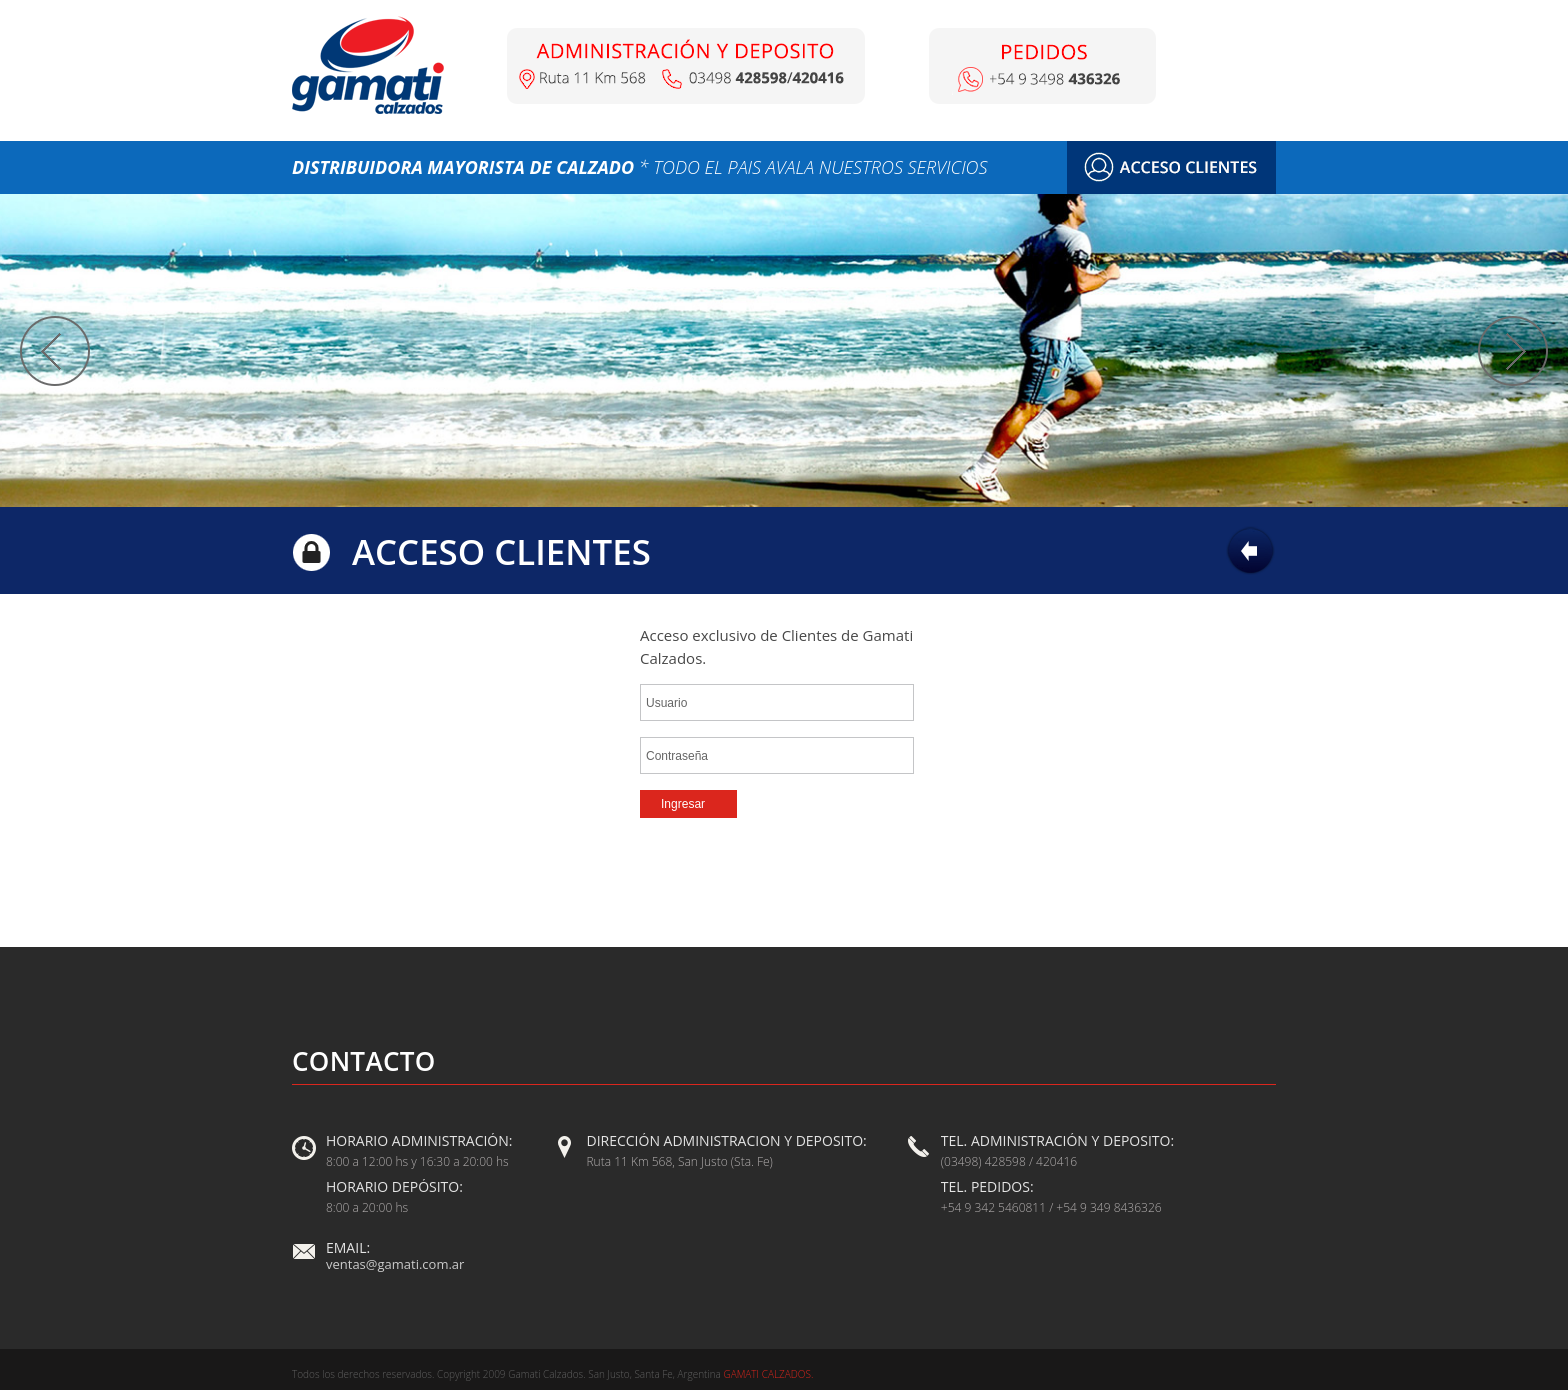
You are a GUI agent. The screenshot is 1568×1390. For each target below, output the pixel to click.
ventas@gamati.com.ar (395, 1264)
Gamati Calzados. (767, 1374)
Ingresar (683, 804)
